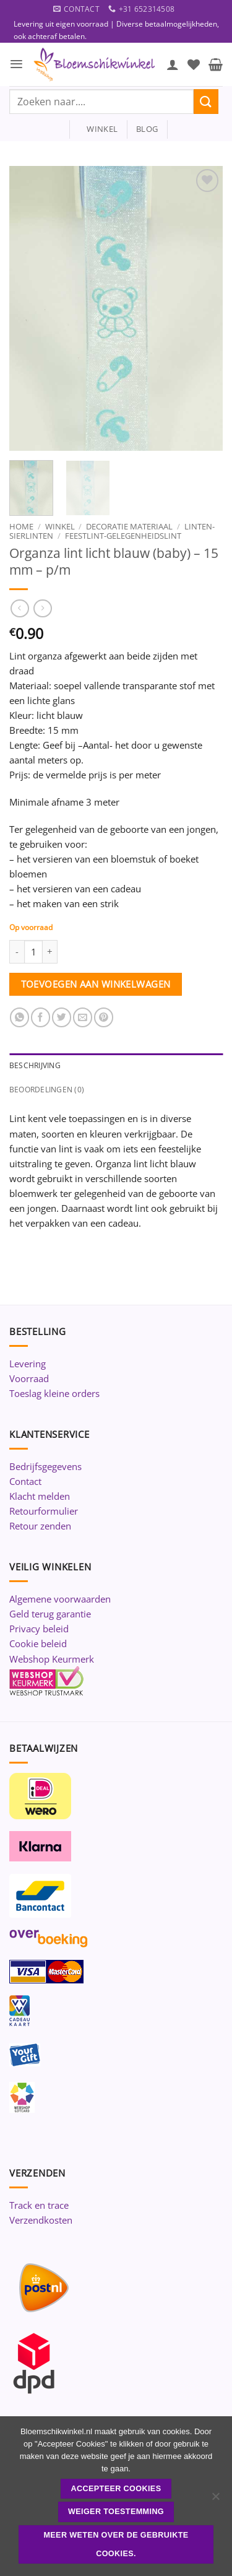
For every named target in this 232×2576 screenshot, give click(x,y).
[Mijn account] (172, 64)
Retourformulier (43, 1511)
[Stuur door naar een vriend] (82, 1017)
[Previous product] (42, 608)
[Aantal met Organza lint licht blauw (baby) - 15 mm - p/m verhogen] (50, 952)
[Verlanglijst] (193, 64)
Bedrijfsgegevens (45, 1466)
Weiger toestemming (116, 2511)
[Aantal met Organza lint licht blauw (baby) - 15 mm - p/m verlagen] (16, 952)
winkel (98, 128)
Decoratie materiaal (129, 526)
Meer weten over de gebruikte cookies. (115, 2544)
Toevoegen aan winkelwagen (96, 984)
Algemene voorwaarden (60, 1599)
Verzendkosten (40, 2220)
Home (21, 526)
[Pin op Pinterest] (103, 1017)
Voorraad (29, 1378)
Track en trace (39, 2205)
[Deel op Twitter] (61, 1017)
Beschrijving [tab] (35, 1065)
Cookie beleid (38, 1643)
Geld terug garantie (50, 1614)
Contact (25, 1481)
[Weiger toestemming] (215, 2500)
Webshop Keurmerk (51, 1659)
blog (147, 128)
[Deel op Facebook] (40, 1017)
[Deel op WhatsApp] (19, 1017)
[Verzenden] (206, 101)
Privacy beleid (39, 1628)
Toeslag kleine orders (54, 1393)
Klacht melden (39, 1496)
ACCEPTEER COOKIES (116, 2488)
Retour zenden (40, 1526)
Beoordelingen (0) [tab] (46, 1089)
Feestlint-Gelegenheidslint (123, 535)
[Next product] (19, 608)
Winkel (60, 526)
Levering (27, 1363)
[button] (16, 64)
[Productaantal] (33, 952)
